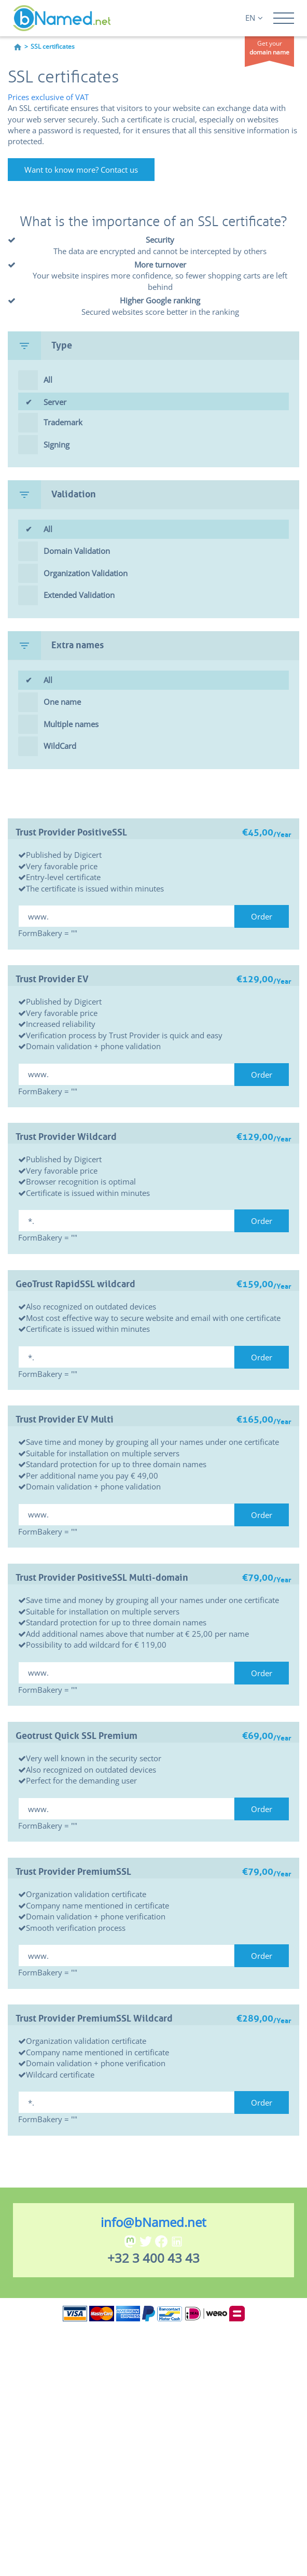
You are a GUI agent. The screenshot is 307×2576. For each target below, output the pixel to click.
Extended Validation (79, 595)
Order (261, 916)
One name (62, 702)
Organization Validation (86, 573)
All (48, 379)
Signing (56, 444)
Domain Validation (77, 551)
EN (254, 17)
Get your (269, 48)
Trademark (63, 422)
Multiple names (71, 724)
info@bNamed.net (153, 2222)
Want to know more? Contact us (81, 169)
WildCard (60, 746)
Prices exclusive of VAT (48, 97)
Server (166, 404)
